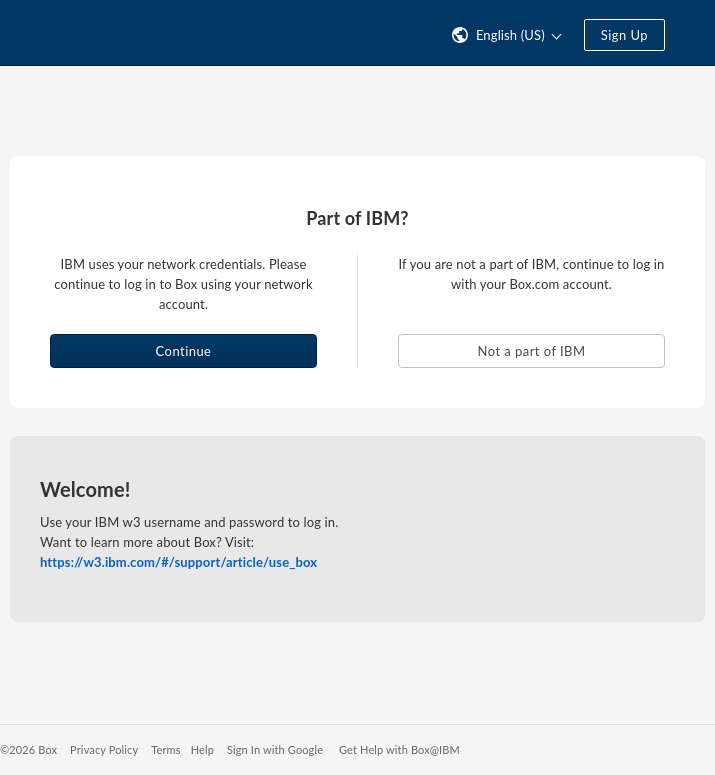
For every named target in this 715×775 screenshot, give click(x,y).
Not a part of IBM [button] (532, 351)
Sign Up (624, 35)
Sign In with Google (275, 749)
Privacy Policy (104, 749)
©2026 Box (28, 749)
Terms (165, 749)
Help (202, 749)
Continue (184, 351)
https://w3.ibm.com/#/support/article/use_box (178, 562)
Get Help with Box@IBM (399, 749)
